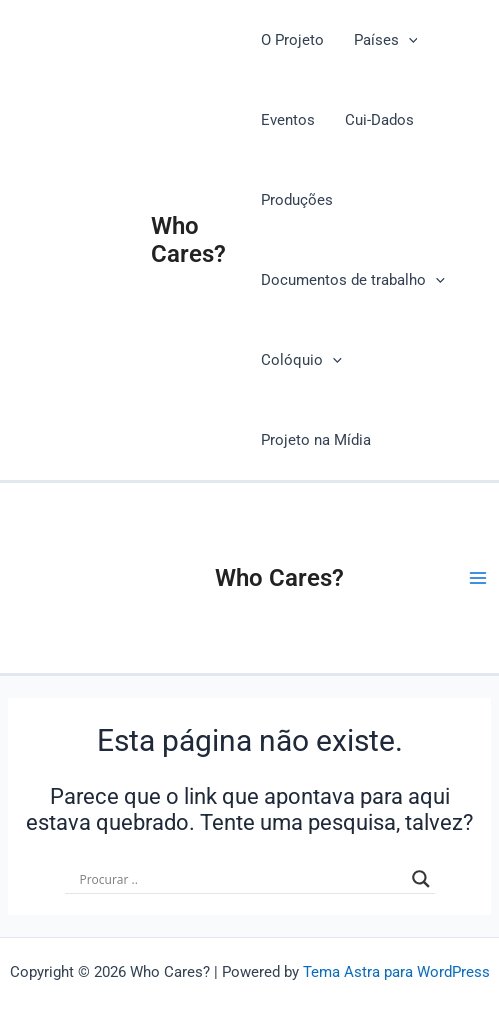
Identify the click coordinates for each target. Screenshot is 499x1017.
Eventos (288, 120)
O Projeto (292, 40)
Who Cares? (188, 240)
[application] (408, 40)
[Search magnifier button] (421, 879)
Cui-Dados (379, 120)
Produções (297, 200)
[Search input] (241, 879)
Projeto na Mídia (316, 440)
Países (386, 40)
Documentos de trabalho (353, 280)
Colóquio (301, 360)
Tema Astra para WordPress (396, 972)
